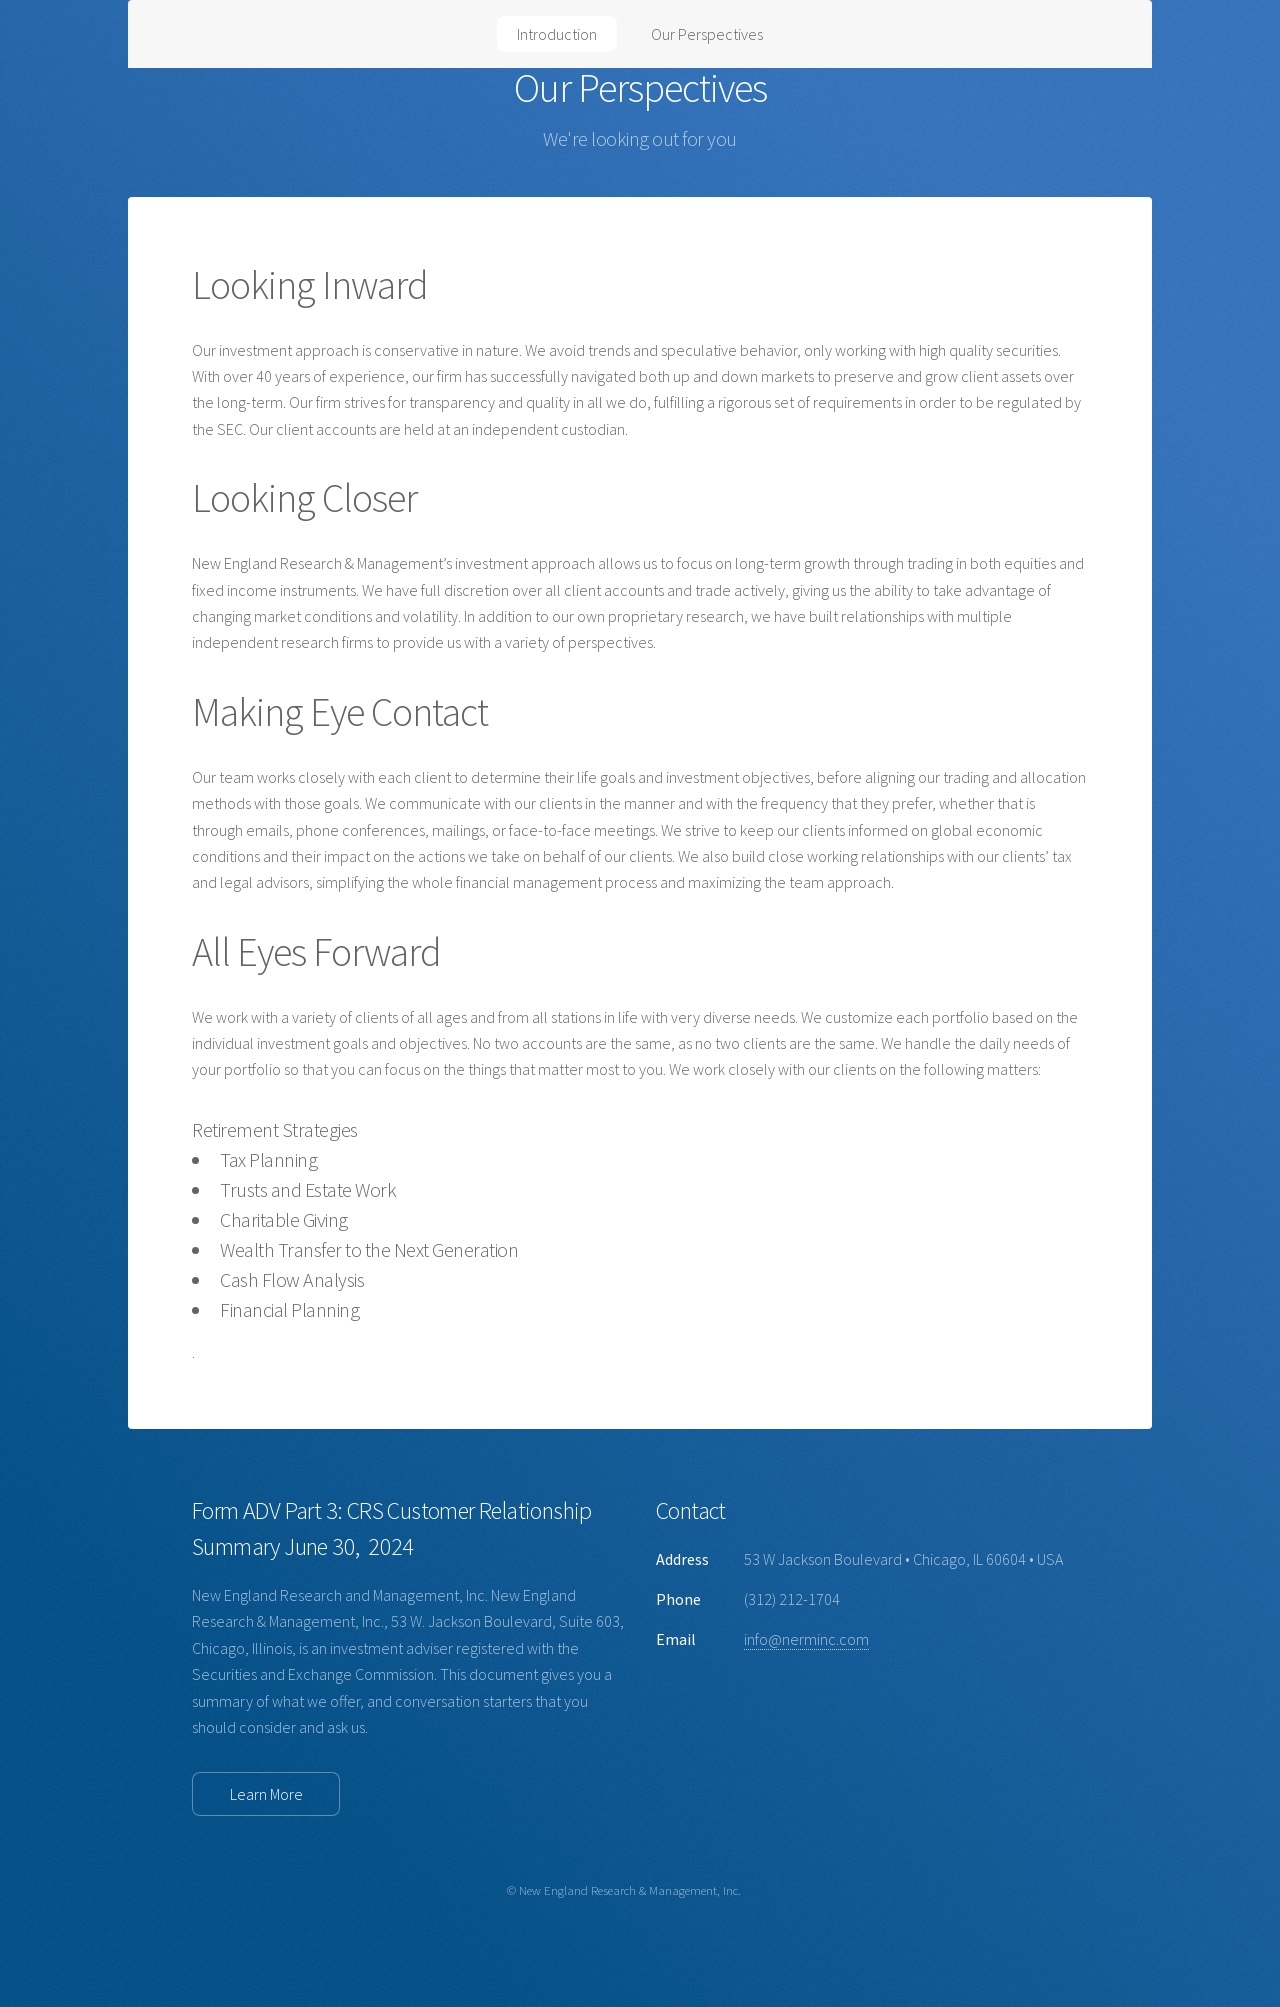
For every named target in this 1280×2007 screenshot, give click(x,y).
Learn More (266, 1794)
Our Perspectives (707, 34)
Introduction (557, 34)
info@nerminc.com (806, 1639)
